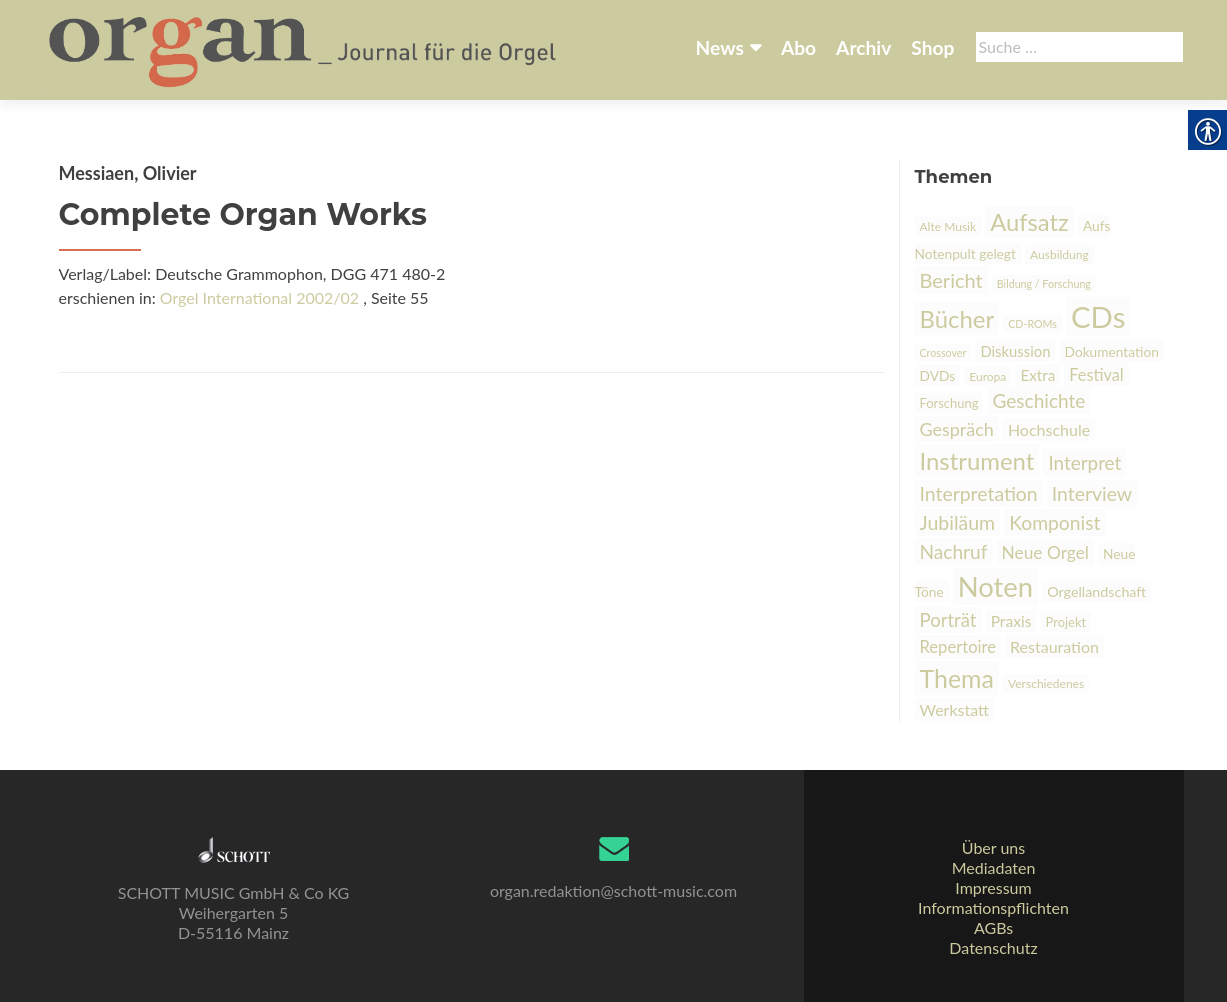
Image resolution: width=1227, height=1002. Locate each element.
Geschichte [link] (1039, 400)
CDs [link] (1098, 316)
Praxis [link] (1011, 621)
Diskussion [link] (1015, 351)
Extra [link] (1037, 375)
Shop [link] (932, 47)
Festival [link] (1096, 374)
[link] (304, 48)
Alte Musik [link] (948, 226)
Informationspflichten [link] (993, 907)
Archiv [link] (863, 47)
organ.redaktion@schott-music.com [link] (613, 890)
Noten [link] (995, 586)
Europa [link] (987, 376)
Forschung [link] (949, 403)
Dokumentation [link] (1112, 351)
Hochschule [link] (1049, 429)
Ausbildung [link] (1059, 254)
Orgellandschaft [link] (1096, 591)
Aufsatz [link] (1029, 222)
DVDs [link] (938, 375)
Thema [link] (957, 678)
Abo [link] (798, 47)
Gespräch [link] (957, 429)
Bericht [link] (951, 280)
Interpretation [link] (979, 493)
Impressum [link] (993, 887)
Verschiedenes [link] (1046, 683)
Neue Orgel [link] (1045, 552)
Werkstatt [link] (955, 709)
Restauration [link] (1054, 646)
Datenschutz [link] (993, 947)
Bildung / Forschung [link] (1044, 283)
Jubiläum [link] (958, 522)
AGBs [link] (993, 927)
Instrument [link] (977, 460)
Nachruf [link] (954, 551)
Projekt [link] (1066, 622)
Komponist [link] (1054, 522)
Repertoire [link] (958, 647)
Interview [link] (1092, 493)
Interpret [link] (1084, 462)
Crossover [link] (943, 352)
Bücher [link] (957, 318)
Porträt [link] (948, 620)
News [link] (720, 47)
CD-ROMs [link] (1032, 323)
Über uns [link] (993, 847)
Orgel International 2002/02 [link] (259, 297)
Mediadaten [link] (994, 867)
